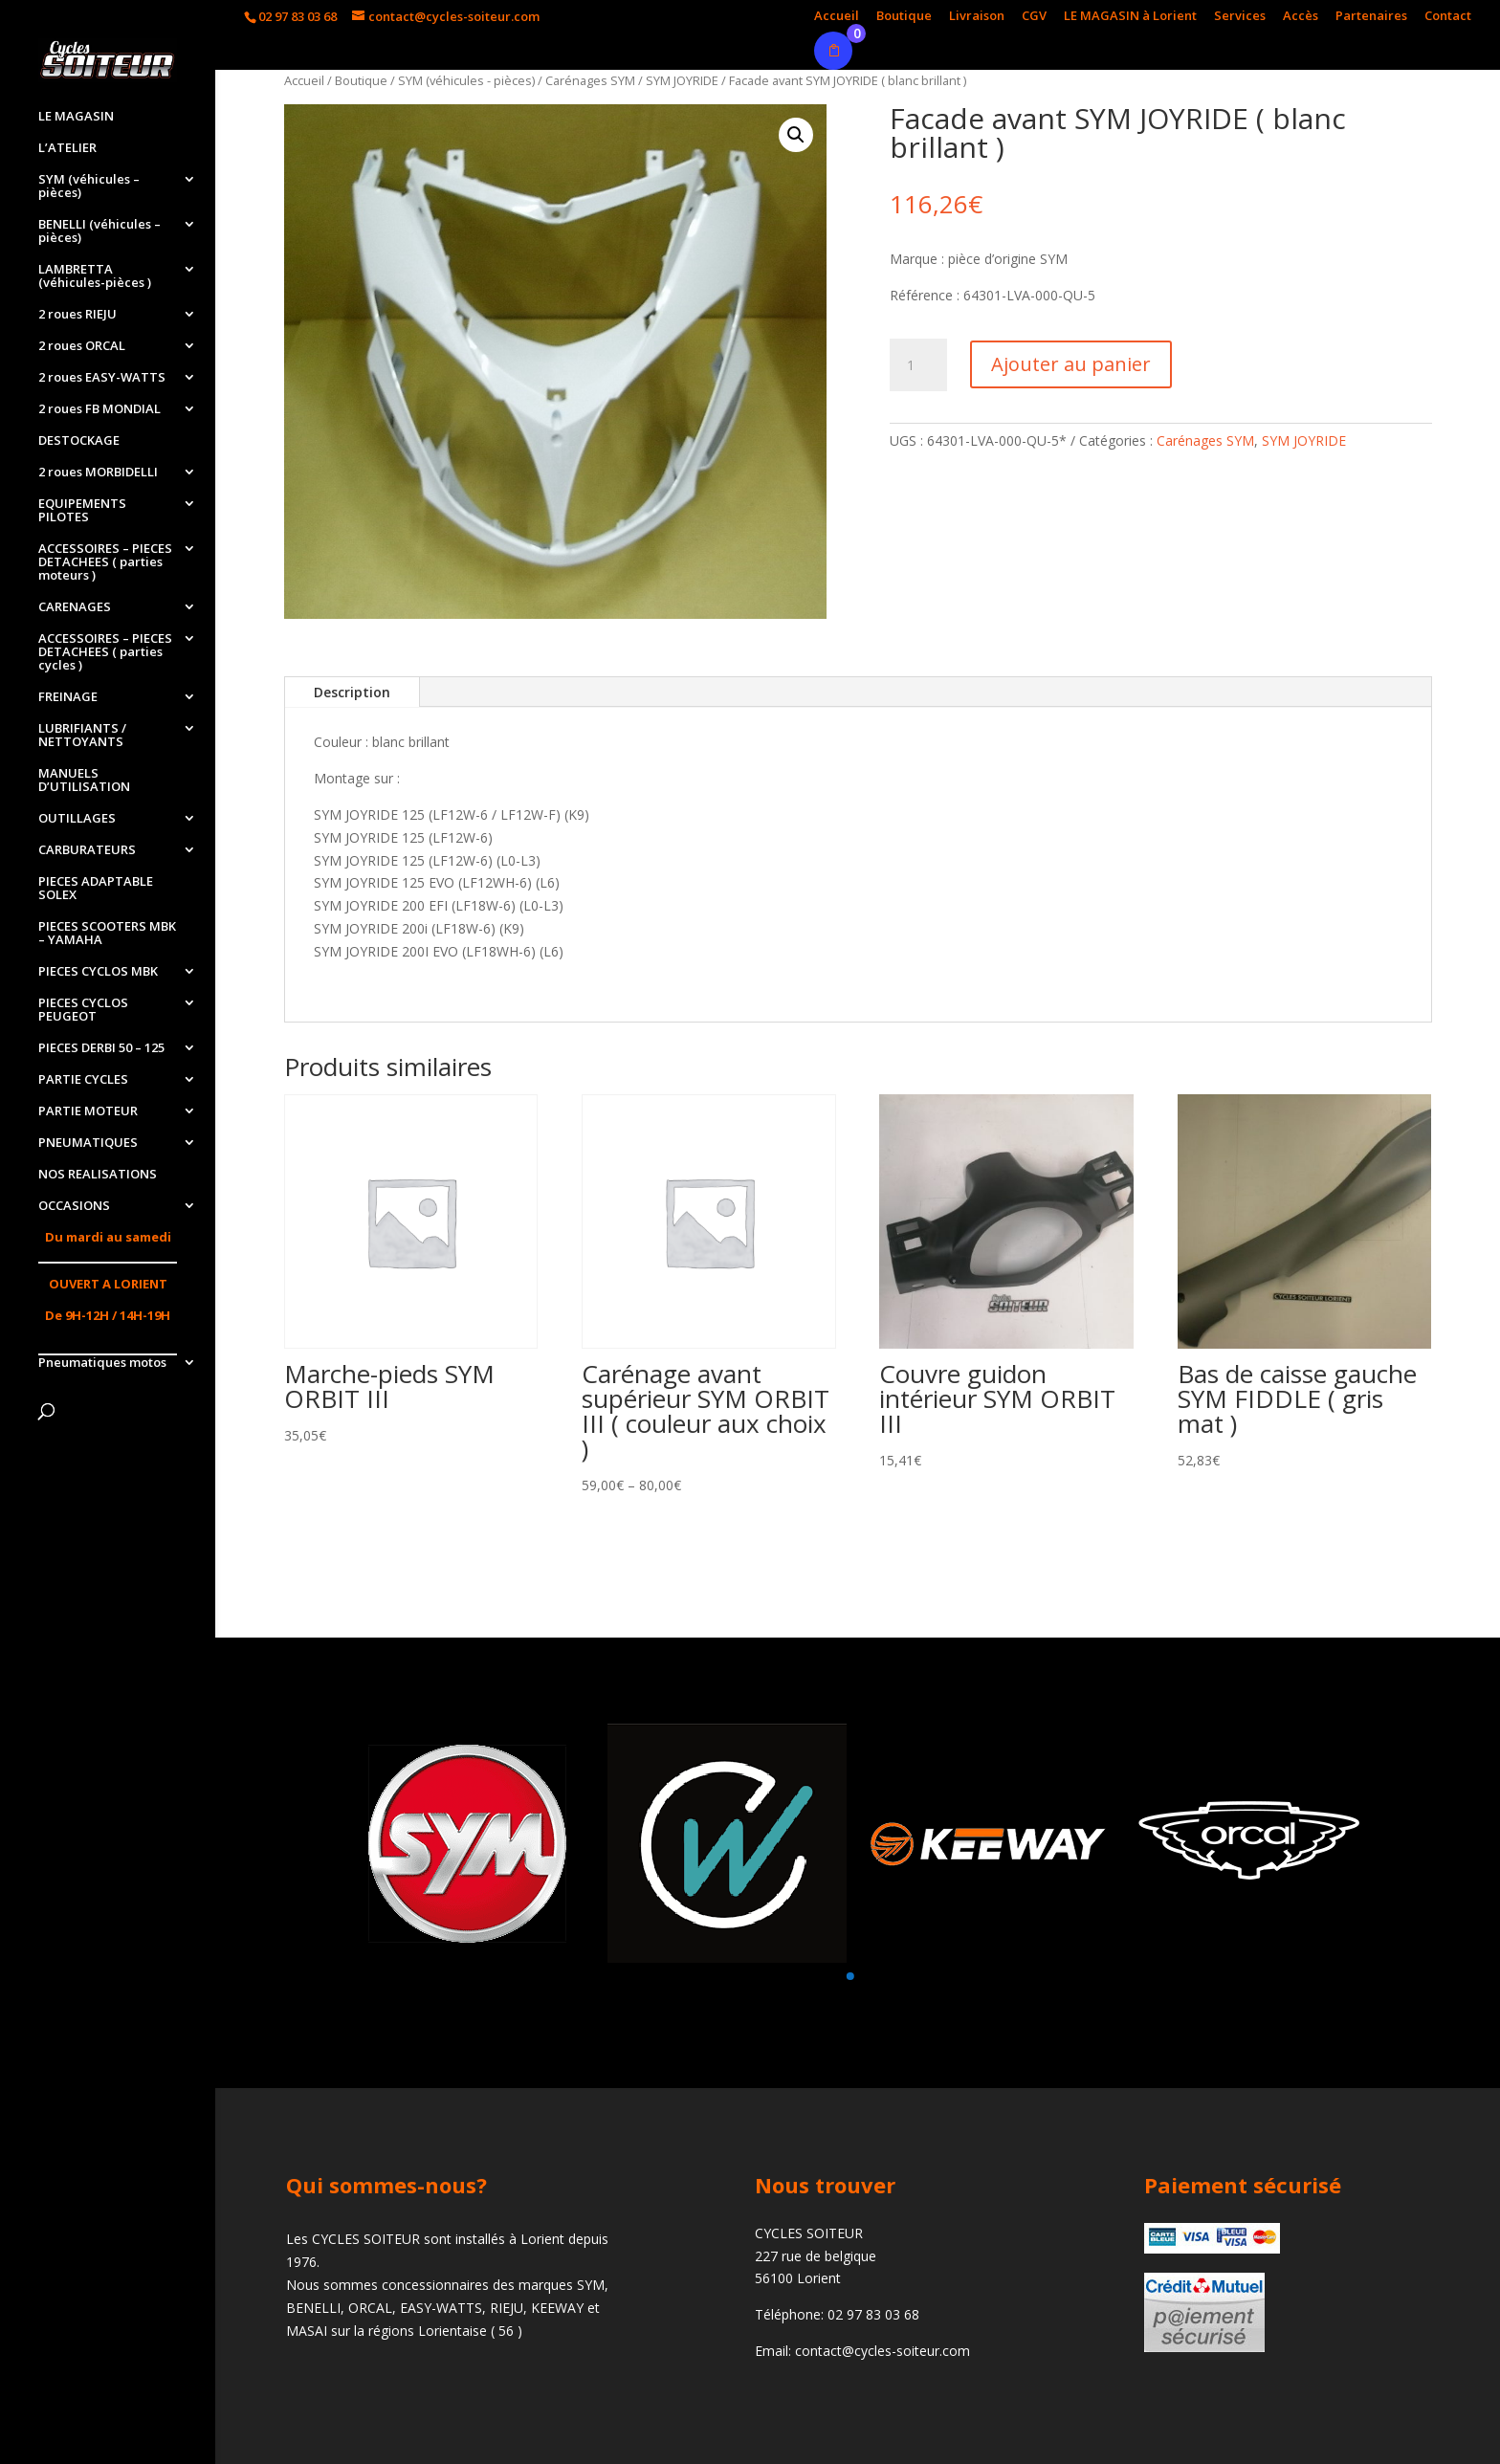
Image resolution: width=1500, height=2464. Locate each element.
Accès (1300, 17)
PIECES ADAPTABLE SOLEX (95, 888)
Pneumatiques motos (102, 1363)
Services (1240, 17)
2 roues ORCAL (81, 346)
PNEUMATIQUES (88, 1143)
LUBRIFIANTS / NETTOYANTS (82, 735)
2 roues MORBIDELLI (98, 472)
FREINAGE (68, 697)
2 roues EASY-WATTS (101, 377)
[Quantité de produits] (918, 365)
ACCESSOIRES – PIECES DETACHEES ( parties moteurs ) (105, 562)
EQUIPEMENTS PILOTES (82, 510)
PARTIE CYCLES (83, 1080)
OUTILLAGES (77, 818)
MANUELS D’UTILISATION (84, 780)
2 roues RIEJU (77, 314)
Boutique (904, 17)
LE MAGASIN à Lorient (1130, 17)
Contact (1447, 17)
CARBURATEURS (87, 850)
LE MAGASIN (76, 116)
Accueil (836, 17)
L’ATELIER (67, 148)
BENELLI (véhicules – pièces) (99, 231)
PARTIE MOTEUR (88, 1111)
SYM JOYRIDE (682, 80)
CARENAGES (74, 607)
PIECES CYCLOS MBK (98, 971)
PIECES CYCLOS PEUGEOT (83, 1010)
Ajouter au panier (1071, 364)
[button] (849, 1976)
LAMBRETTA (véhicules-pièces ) (94, 276)
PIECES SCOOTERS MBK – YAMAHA (107, 933)
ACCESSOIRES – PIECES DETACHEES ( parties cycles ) (105, 652)
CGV (1034, 17)
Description (352, 692)
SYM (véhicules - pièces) (466, 80)
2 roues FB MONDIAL (99, 409)
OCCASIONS (74, 1206)
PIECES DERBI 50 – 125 (101, 1048)
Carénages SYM (590, 80)
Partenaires (1371, 17)
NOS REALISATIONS (97, 1174)
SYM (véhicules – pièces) (89, 186)
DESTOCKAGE (79, 441)
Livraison (976, 17)
